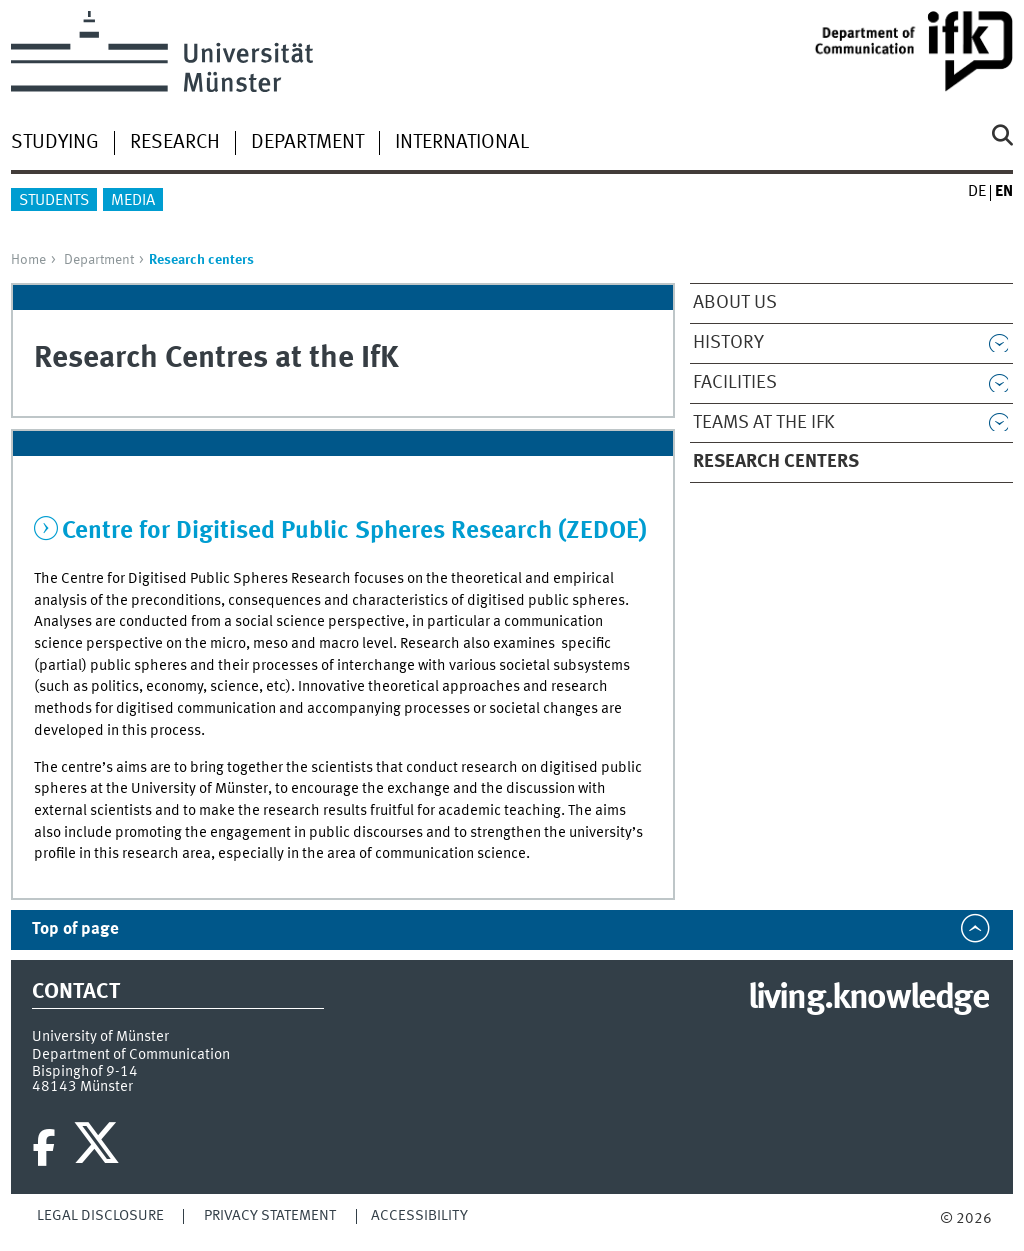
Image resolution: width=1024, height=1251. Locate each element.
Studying (55, 143)
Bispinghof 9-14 (85, 1072)
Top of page (75, 929)
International (462, 143)
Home (28, 260)
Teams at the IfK (764, 423)
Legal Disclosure (100, 1216)
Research (175, 143)
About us (735, 303)
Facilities (735, 383)
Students (54, 201)
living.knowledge (868, 999)
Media (133, 201)
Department (307, 143)
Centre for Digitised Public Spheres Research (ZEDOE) (354, 531)
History (728, 343)
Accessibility (419, 1216)
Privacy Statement (270, 1216)
